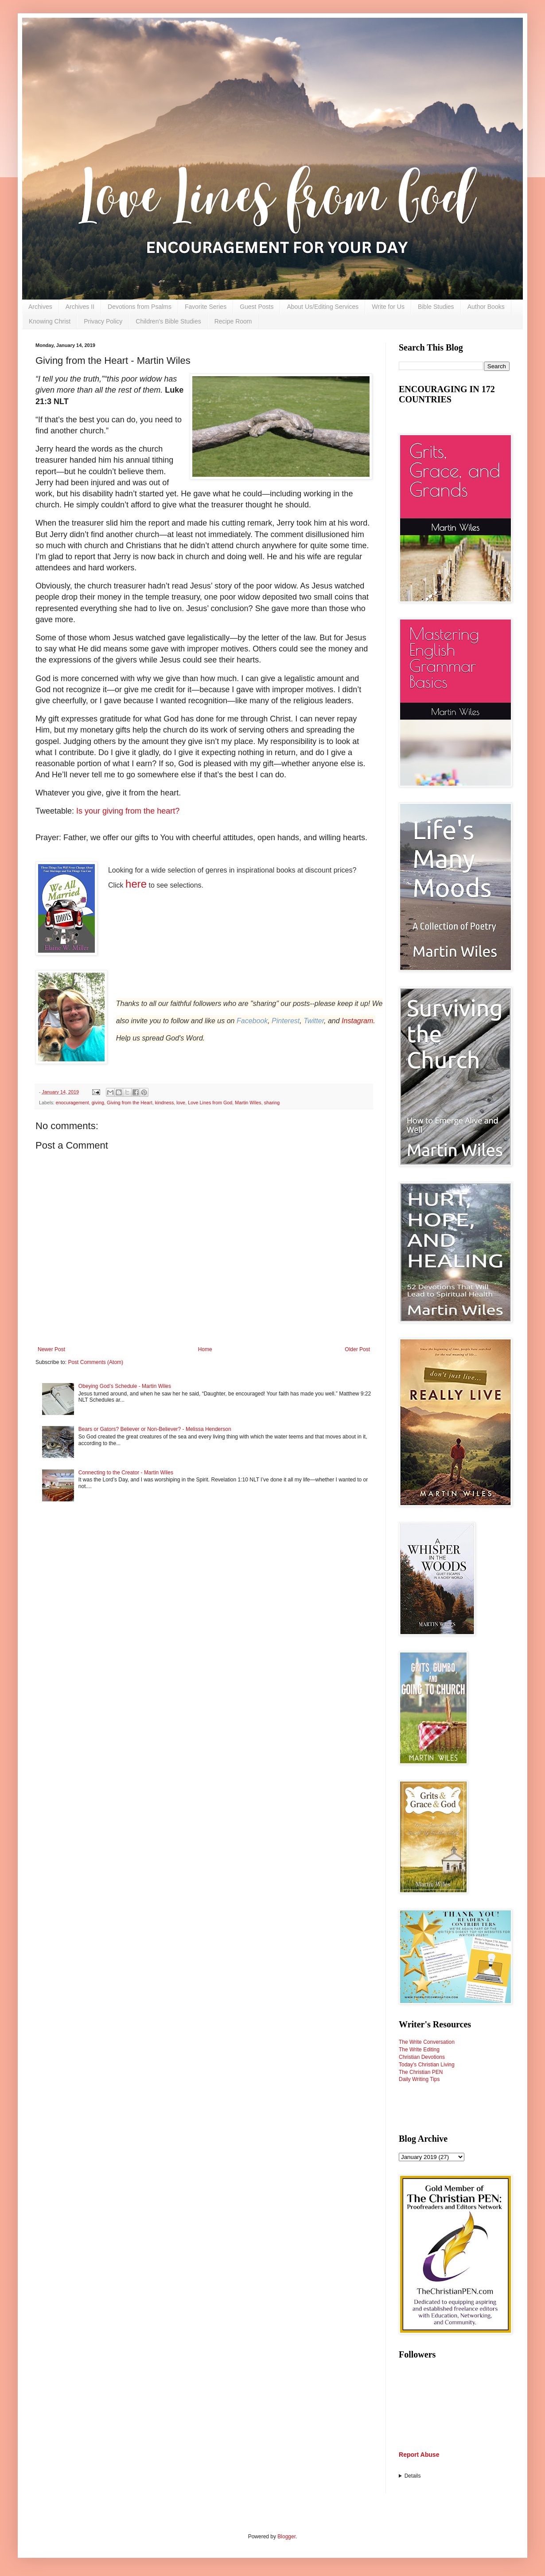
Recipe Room (233, 321)
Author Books (486, 306)
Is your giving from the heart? (127, 811)
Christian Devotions (422, 2057)
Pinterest (286, 1021)
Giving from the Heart (129, 1102)
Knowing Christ (49, 321)
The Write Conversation (427, 2042)
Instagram (357, 1021)
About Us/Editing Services (322, 306)
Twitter (314, 1021)
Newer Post (51, 1349)
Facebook (252, 1021)
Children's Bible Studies (168, 321)
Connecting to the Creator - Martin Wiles (125, 1472)
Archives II (80, 306)
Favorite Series (205, 306)
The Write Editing (419, 2049)
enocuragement (72, 1102)
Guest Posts (256, 306)
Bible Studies (436, 306)
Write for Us (388, 306)
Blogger (286, 2536)
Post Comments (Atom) (95, 1362)
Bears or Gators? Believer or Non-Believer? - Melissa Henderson (154, 1429)
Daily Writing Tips (419, 2079)
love (180, 1102)
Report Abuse (419, 2454)
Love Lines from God (210, 1102)
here (136, 884)
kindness (164, 1102)
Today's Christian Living (427, 2065)
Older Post (357, 1349)
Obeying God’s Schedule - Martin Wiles (124, 1386)
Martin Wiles (248, 1102)
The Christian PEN (421, 2072)
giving (98, 1102)
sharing (272, 1102)
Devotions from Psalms (139, 306)
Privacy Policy (103, 321)
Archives (40, 306)
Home (205, 1349)
